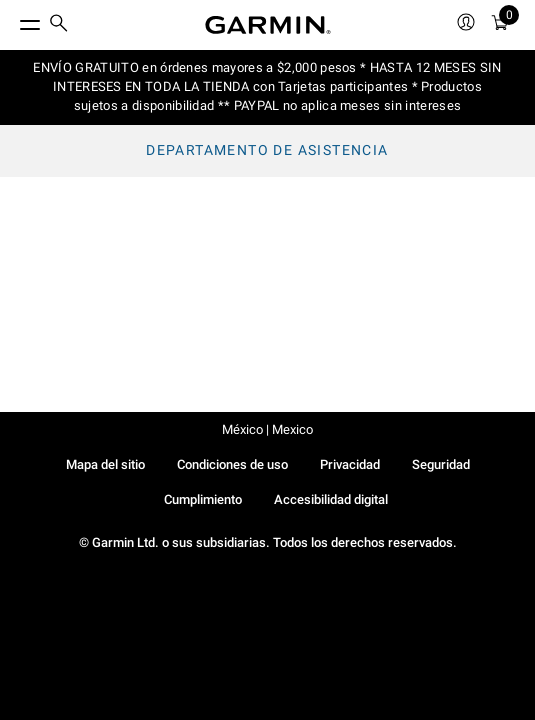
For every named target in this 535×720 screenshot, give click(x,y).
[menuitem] (59, 25)
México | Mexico (267, 429)
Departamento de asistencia (267, 150)
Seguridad (441, 464)
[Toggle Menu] (12, 20)
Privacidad (350, 464)
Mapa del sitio (105, 464)
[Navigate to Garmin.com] (268, 25)
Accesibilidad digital (331, 499)
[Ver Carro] (500, 25)
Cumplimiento (203, 499)
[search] (59, 25)
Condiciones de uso (232, 464)
